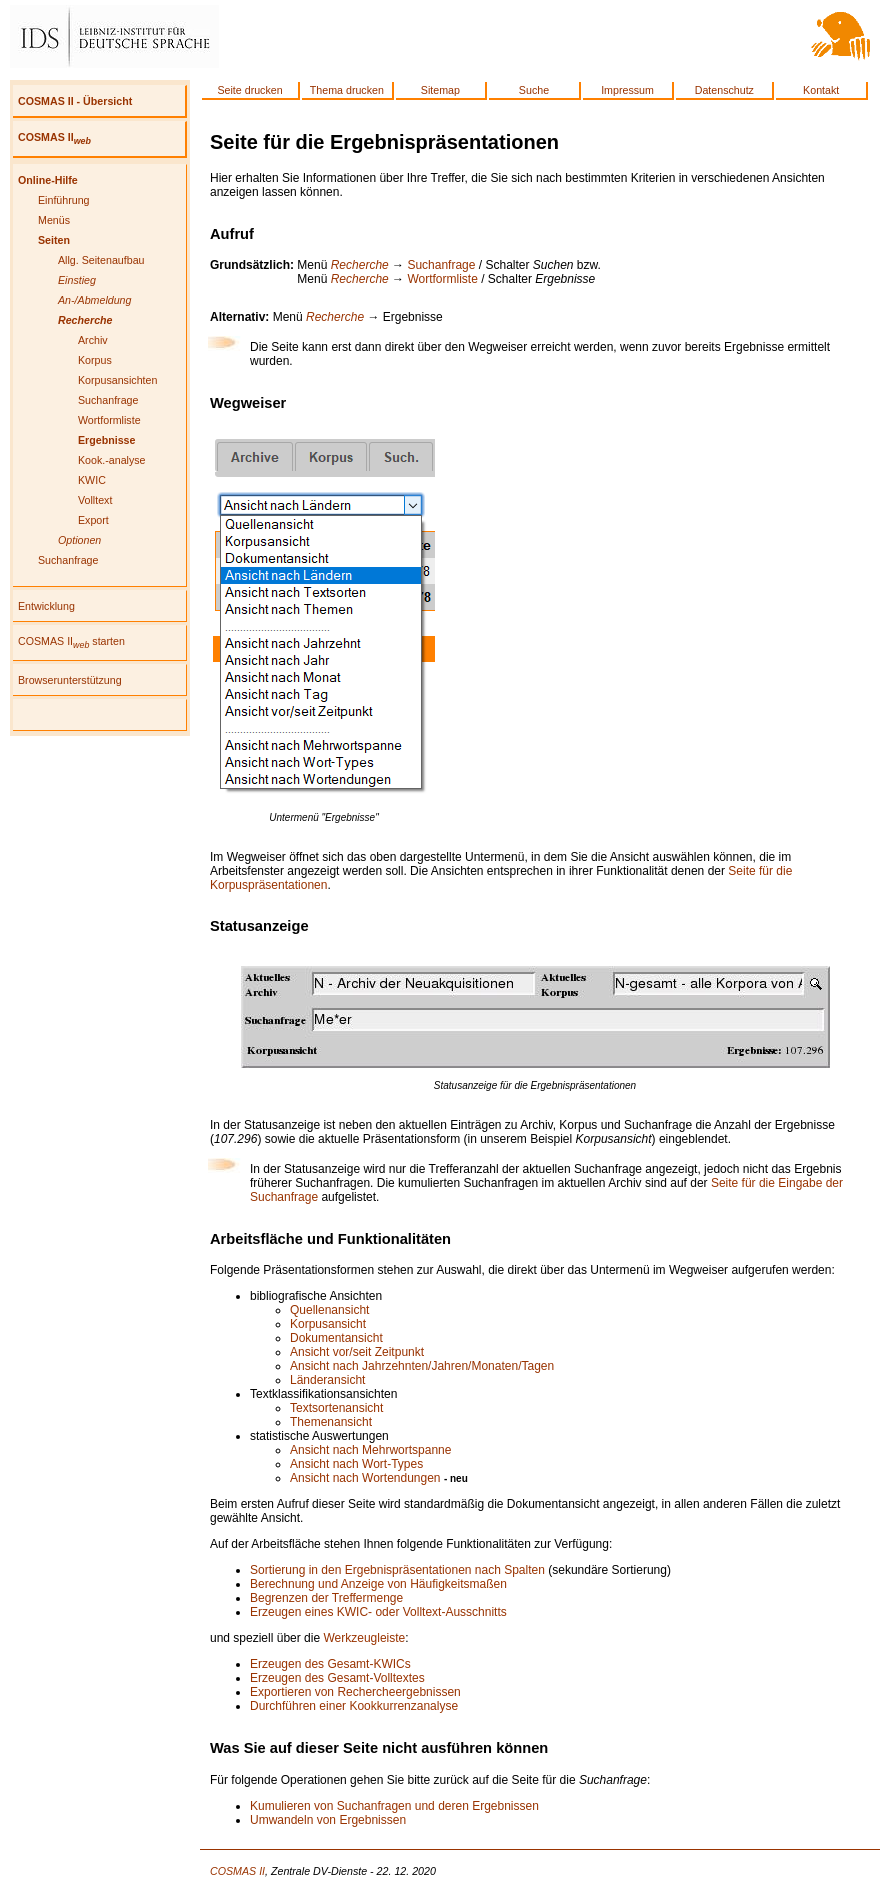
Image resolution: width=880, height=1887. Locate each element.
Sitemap (440, 90)
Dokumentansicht (336, 1338)
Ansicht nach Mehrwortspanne (370, 1450)
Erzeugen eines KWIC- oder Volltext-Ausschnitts (378, 1612)
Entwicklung (46, 606)
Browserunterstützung (70, 680)
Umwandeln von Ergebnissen (328, 1820)
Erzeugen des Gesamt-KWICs (330, 1664)
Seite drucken (249, 90)
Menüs (54, 220)
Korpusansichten (117, 380)
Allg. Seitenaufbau (101, 260)
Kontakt (821, 90)
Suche (534, 90)
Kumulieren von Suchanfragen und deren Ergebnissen (394, 1806)
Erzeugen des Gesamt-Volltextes (337, 1678)
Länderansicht (327, 1380)
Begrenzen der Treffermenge (326, 1598)
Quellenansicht (329, 1310)
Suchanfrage (108, 400)
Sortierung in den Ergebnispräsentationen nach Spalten (397, 1570)
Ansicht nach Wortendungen (365, 1478)
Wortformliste (109, 420)
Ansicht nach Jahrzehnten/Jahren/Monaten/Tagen (422, 1366)
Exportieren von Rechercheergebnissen (355, 1692)
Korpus (95, 360)
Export (93, 520)
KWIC (92, 480)
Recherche (360, 265)
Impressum (627, 90)
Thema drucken (347, 90)
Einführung (64, 200)
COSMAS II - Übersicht (75, 101)
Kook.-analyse (112, 460)
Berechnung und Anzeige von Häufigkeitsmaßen (378, 1584)
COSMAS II (54, 137)
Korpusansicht (328, 1324)
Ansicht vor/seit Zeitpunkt (357, 1352)
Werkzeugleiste (364, 1638)
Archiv (93, 340)
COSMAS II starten (71, 641)
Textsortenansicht (336, 1408)
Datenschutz (724, 90)
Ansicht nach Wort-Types (356, 1464)
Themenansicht (331, 1422)
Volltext (95, 500)
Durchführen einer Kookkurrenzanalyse (354, 1706)
